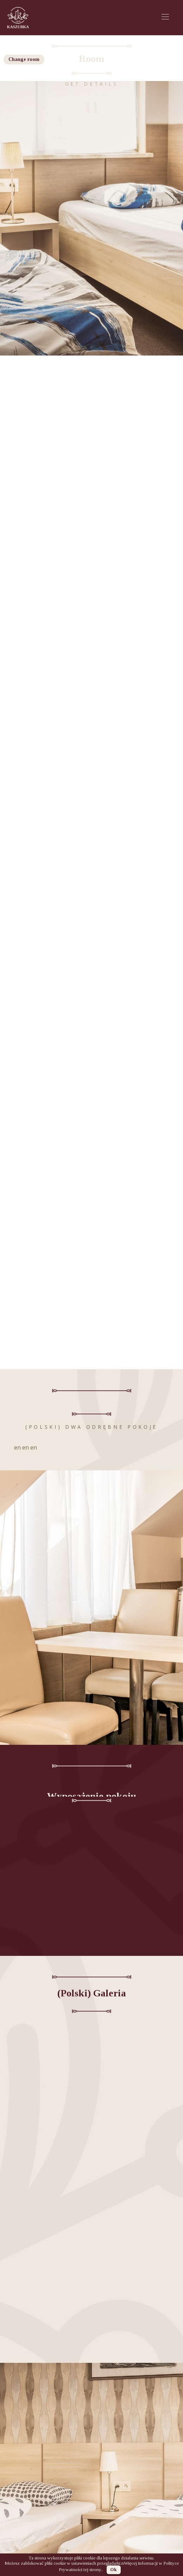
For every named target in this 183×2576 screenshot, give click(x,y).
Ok (113, 2569)
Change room (23, 59)
